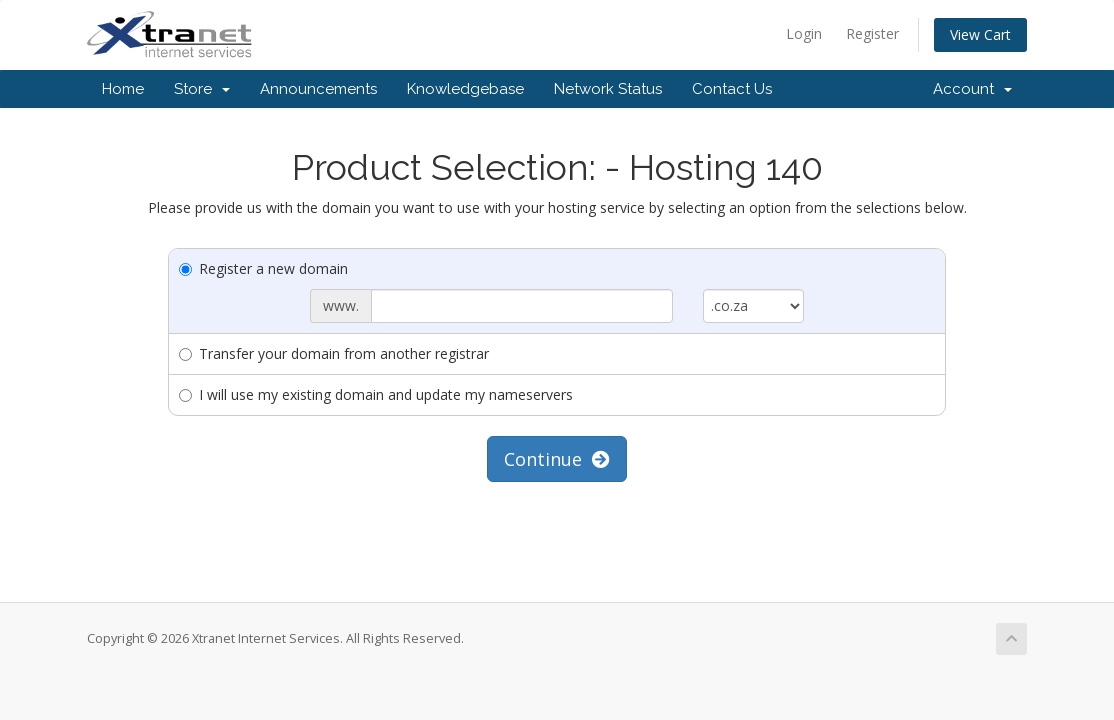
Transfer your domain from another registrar (334, 353)
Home (123, 89)
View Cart (980, 34)
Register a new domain (263, 268)
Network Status (608, 89)
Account (972, 89)
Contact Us (732, 89)
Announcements (318, 89)
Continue (557, 459)
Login (804, 33)
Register (872, 33)
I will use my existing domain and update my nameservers (376, 394)
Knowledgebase (465, 89)
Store (202, 89)
